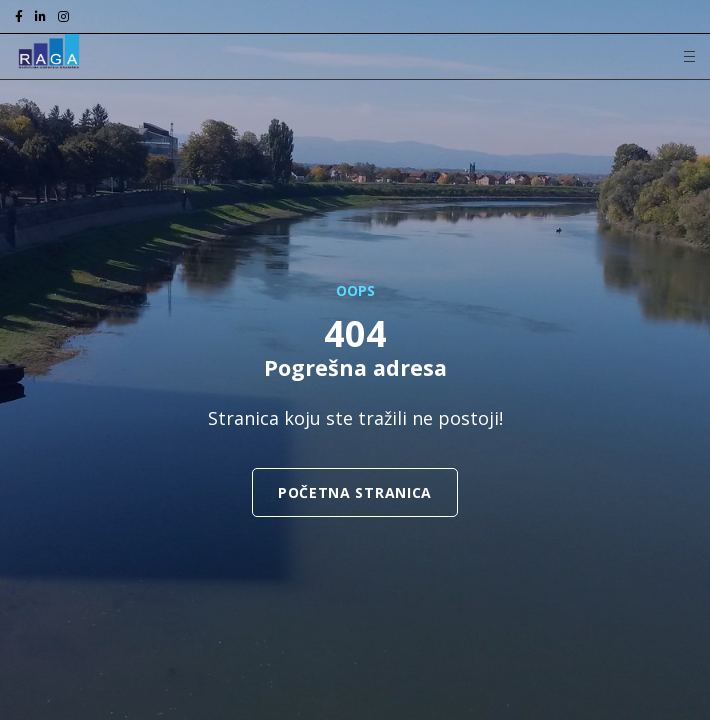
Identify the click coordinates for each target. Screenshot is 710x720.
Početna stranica (355, 492)
